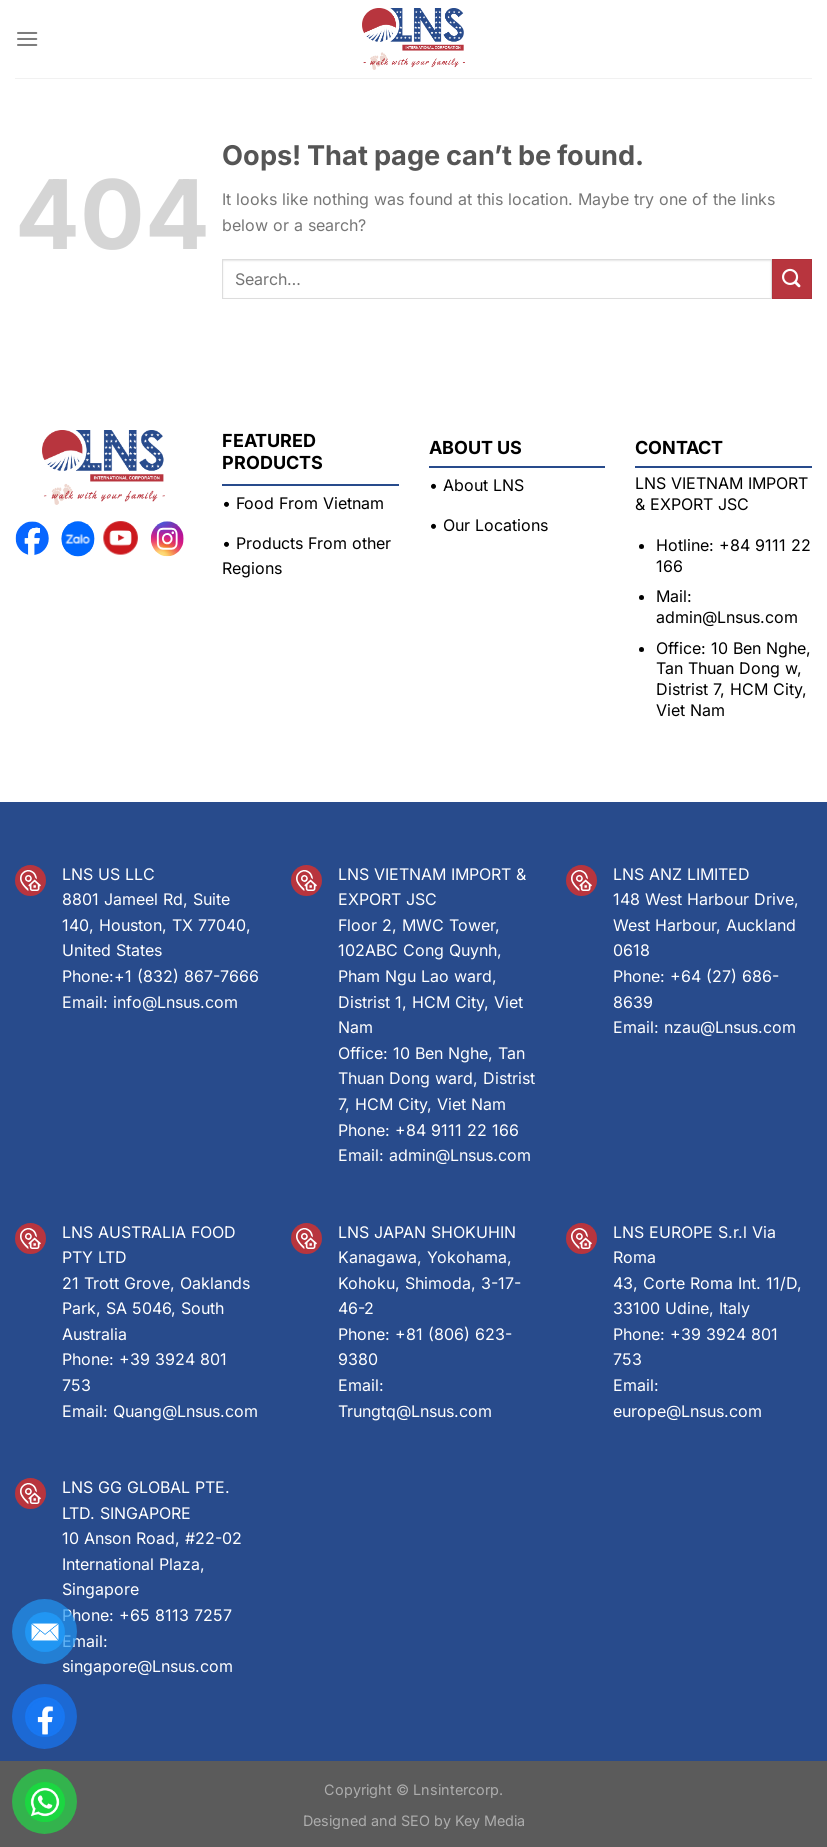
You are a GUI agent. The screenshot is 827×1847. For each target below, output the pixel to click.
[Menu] (27, 38)
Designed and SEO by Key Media (414, 1820)
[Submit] (792, 278)
